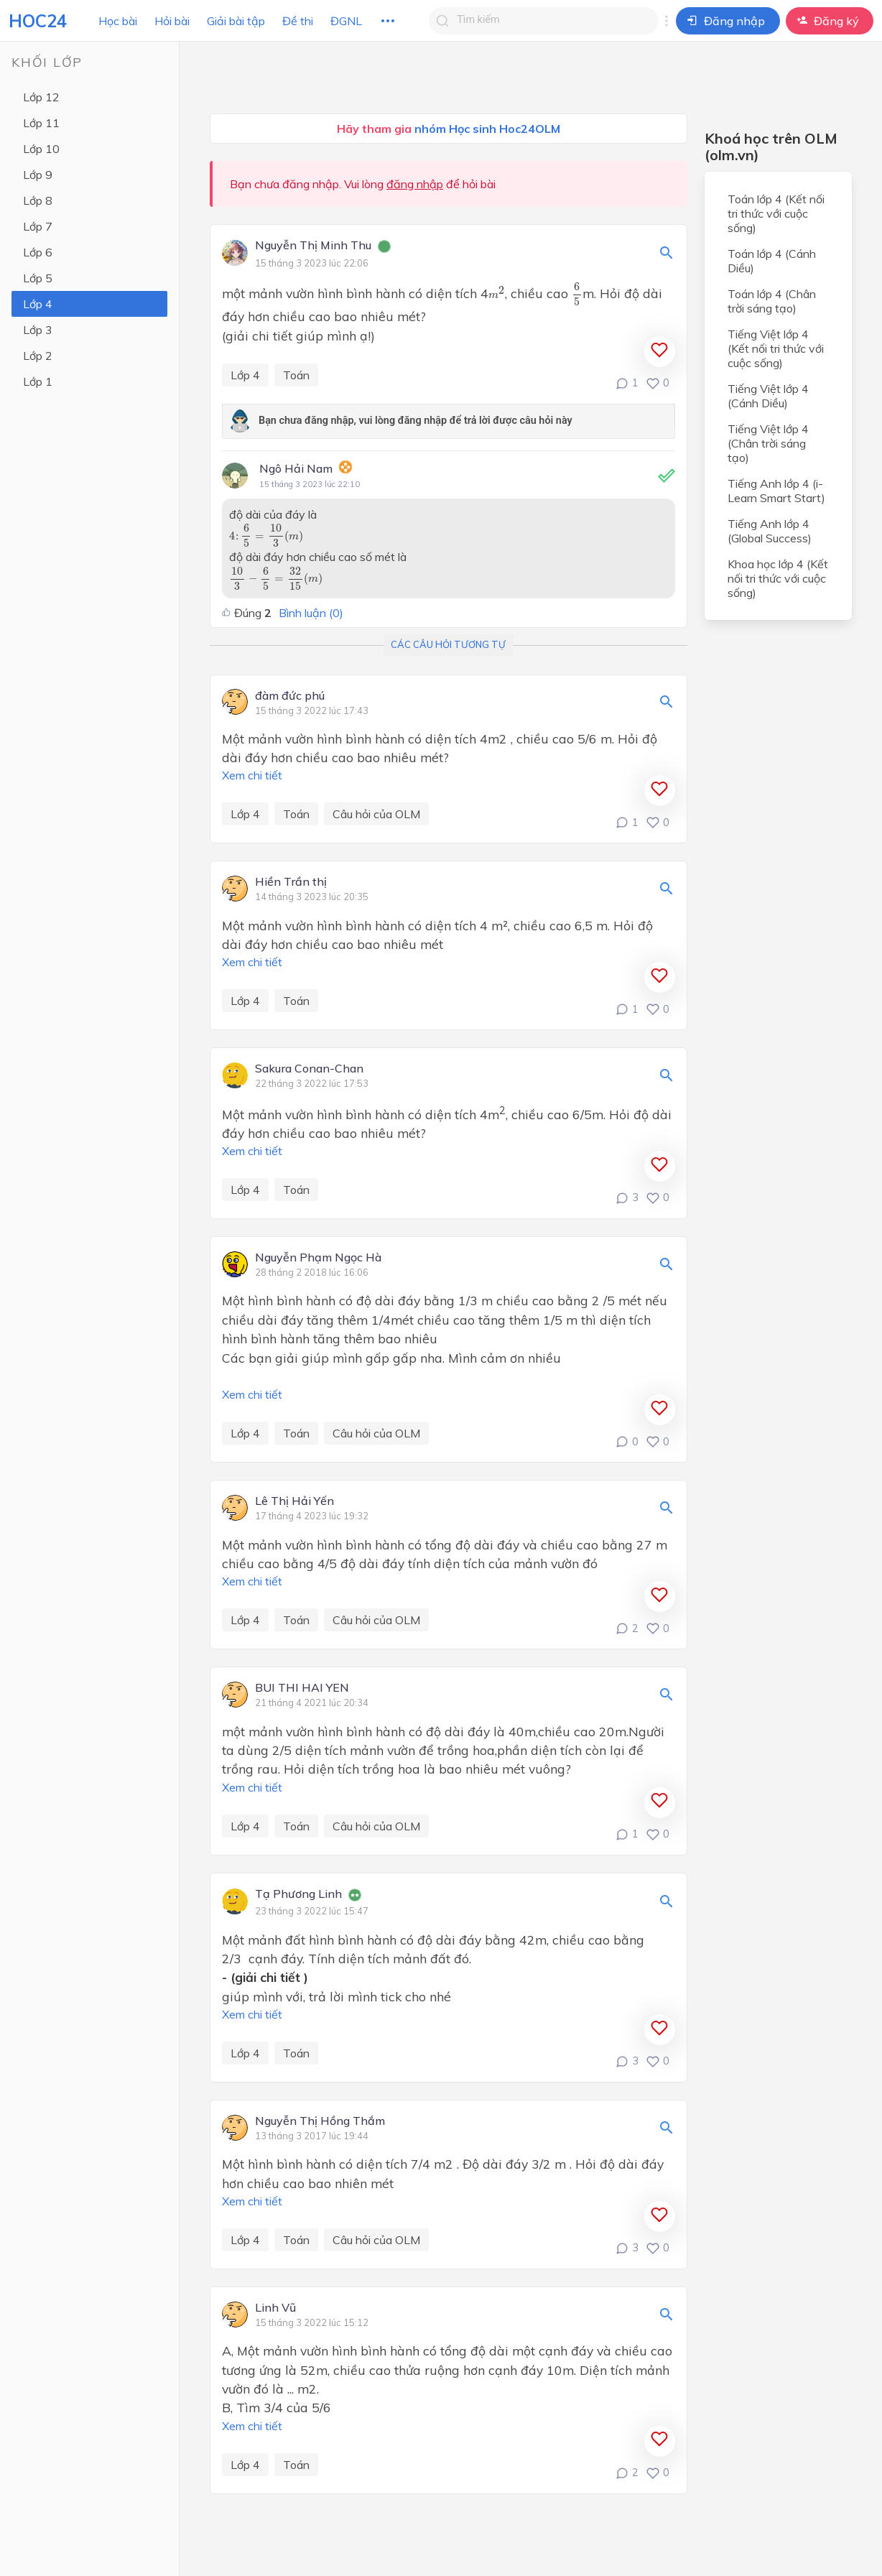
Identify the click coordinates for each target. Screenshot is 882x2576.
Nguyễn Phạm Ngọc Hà (318, 1257)
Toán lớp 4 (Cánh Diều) (772, 260)
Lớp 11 (41, 123)
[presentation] (496, 292)
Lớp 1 (37, 381)
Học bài (117, 21)
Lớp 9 (37, 174)
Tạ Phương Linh (298, 1894)
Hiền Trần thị (291, 882)
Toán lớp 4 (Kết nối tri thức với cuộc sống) (776, 213)
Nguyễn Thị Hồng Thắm (320, 2121)
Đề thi (297, 21)
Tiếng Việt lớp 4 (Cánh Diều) (768, 395)
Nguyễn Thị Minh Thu (313, 245)
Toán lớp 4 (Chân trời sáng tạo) (772, 301)
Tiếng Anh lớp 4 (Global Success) (770, 530)
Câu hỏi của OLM (376, 814)
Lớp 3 (37, 330)
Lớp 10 (41, 149)
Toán (296, 375)
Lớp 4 (37, 304)
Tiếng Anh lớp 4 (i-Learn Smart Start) (776, 490)
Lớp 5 (37, 278)
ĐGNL (346, 21)
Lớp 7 (37, 226)
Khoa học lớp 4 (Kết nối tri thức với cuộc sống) (778, 578)
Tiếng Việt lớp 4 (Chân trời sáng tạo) (768, 443)
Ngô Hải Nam (296, 468)
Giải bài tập (236, 21)
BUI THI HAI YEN (302, 1688)
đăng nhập (414, 184)
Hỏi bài (172, 21)
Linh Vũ (275, 2308)
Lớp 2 (37, 355)
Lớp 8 (37, 200)
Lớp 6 (37, 252)
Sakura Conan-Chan (309, 1068)
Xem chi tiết (252, 775)
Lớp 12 (41, 97)
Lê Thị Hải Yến (294, 1501)
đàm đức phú (290, 696)
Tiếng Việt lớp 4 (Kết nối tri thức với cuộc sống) (776, 348)
